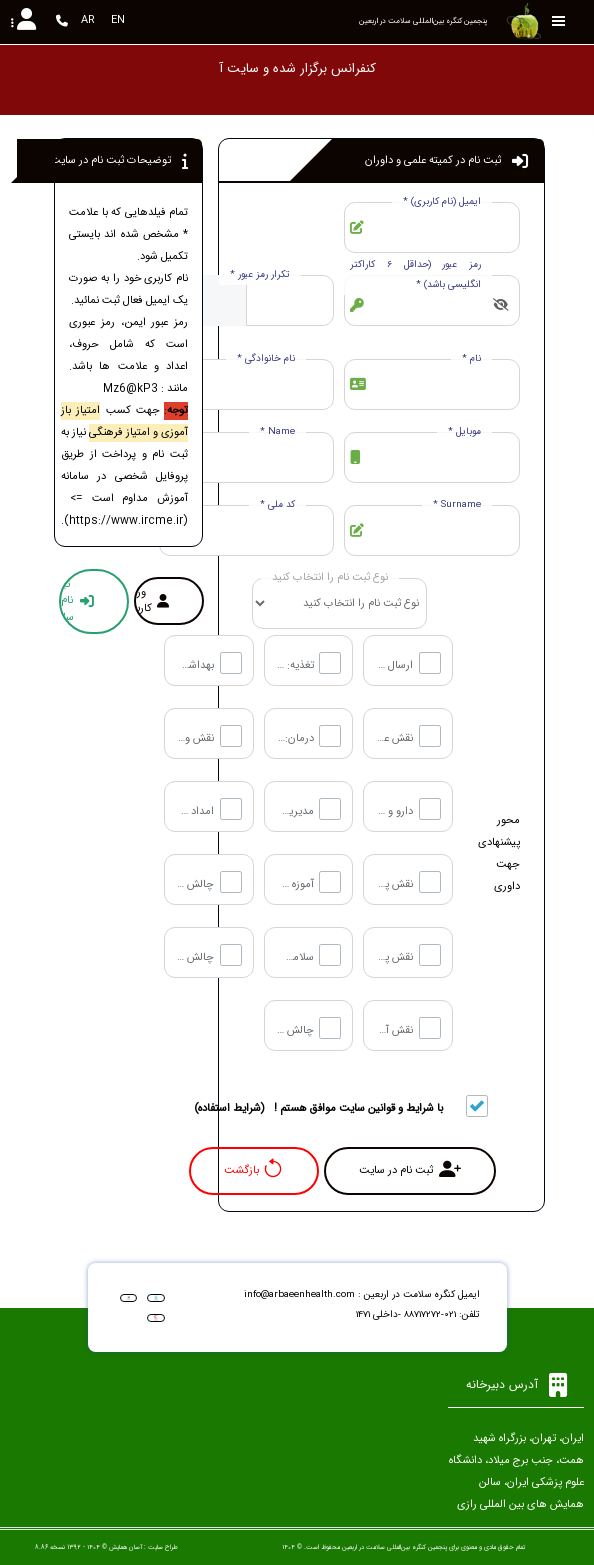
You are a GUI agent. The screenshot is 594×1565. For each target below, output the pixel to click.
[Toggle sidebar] (559, 21)
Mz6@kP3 (130, 389)
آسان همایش (125, 1547)
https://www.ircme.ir (126, 521)
